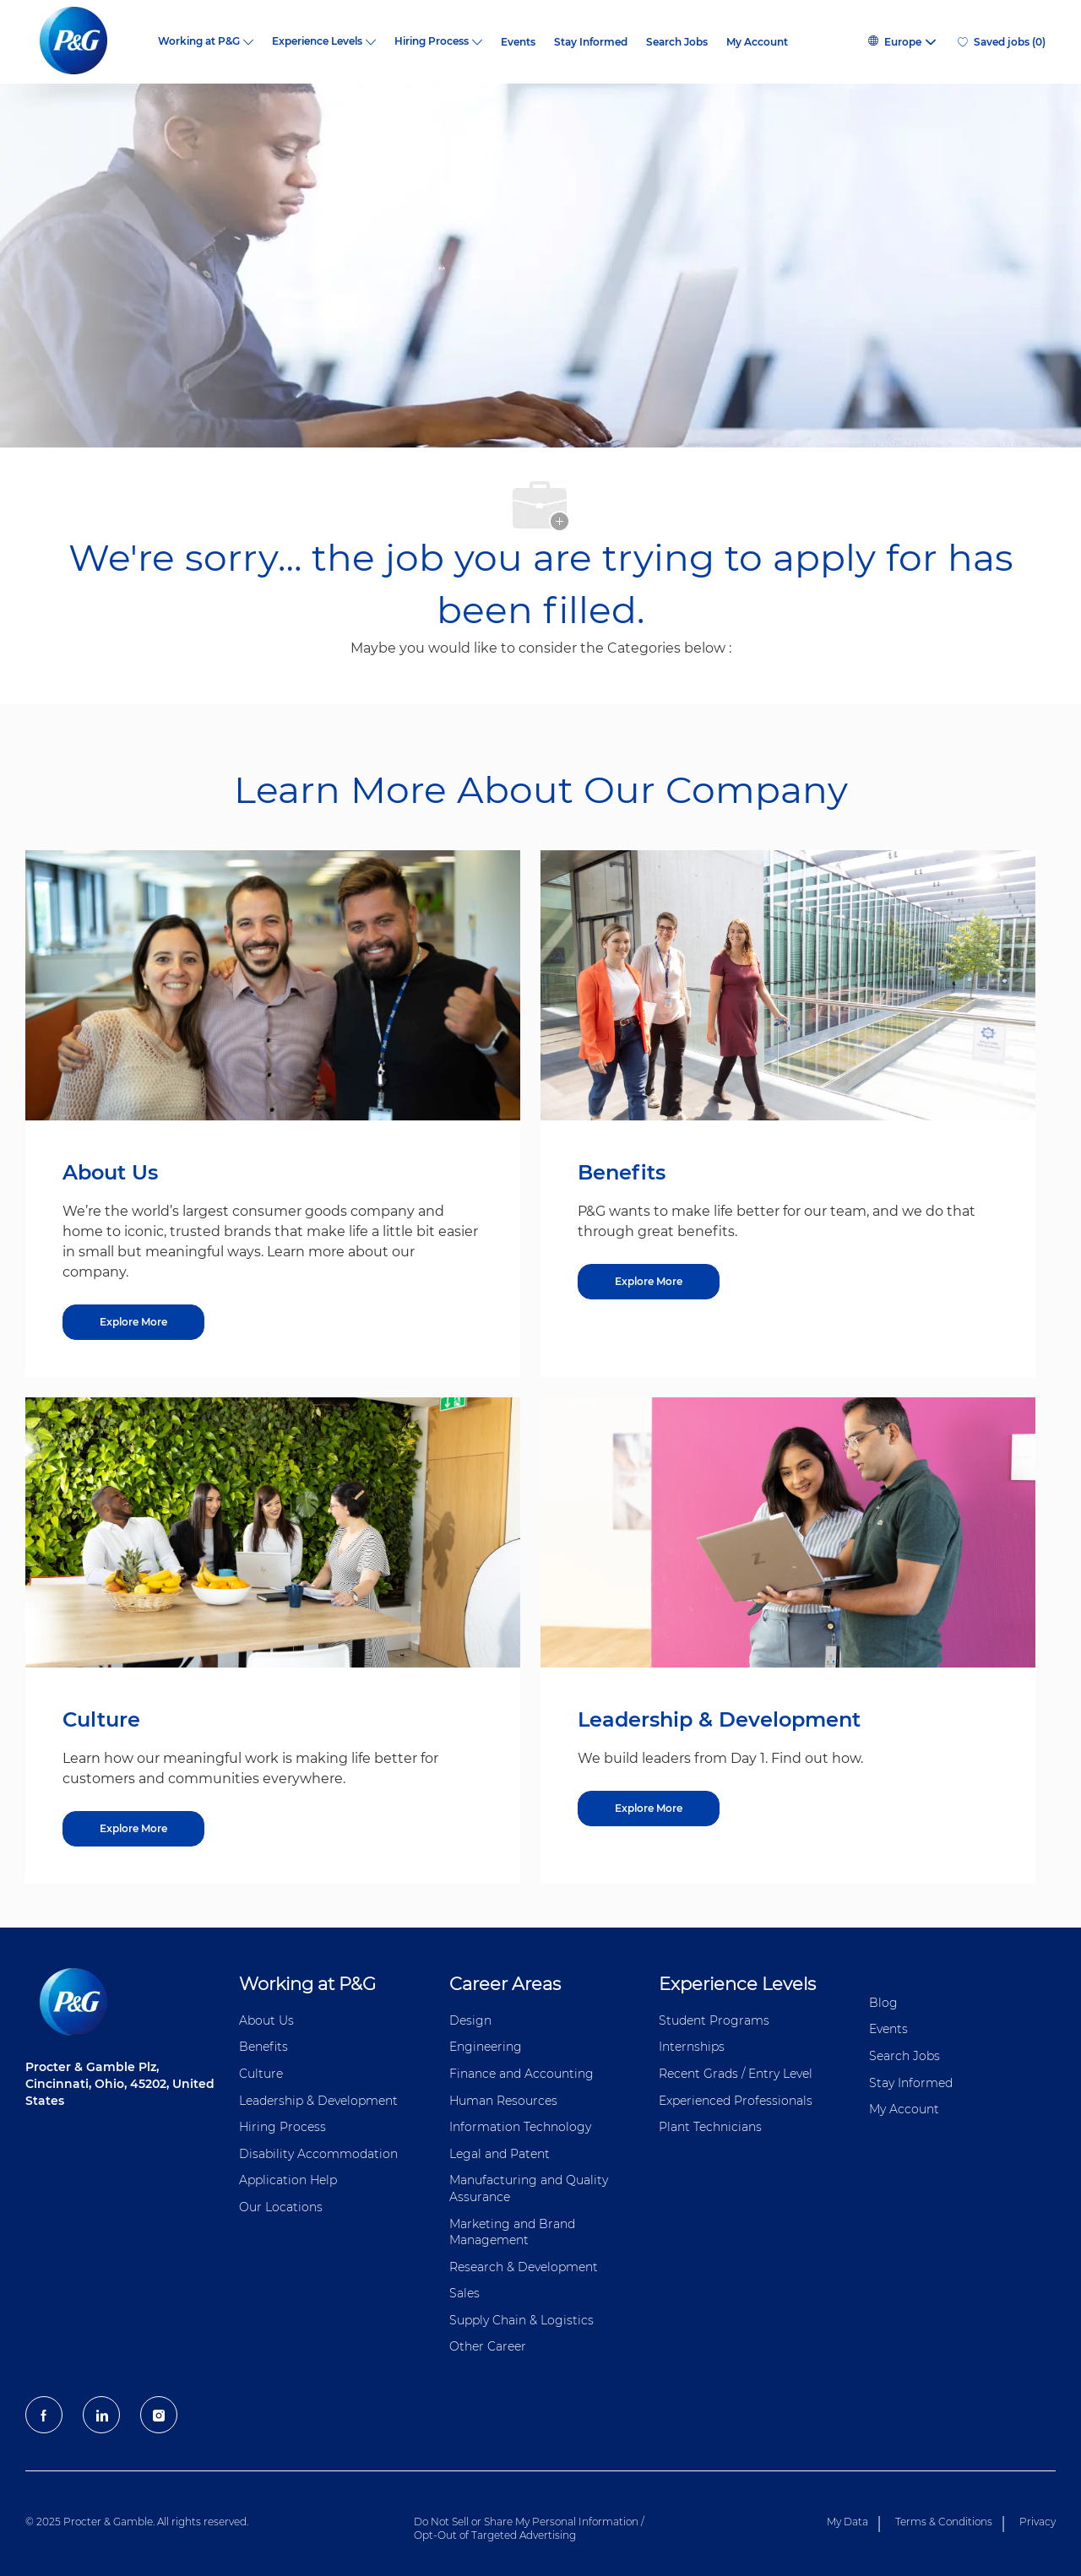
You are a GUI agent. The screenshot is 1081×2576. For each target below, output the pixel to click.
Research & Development (523, 2267)
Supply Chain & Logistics (521, 2320)
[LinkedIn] (101, 2414)
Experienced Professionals (735, 2100)
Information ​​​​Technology (520, 2126)
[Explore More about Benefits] (649, 1281)
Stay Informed (590, 42)
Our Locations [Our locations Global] (281, 2207)
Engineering (485, 2046)
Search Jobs (677, 42)
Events (518, 42)
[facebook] (43, 2414)
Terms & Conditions (943, 2521)
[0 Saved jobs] (1002, 41)
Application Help (288, 2180)
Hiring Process (282, 2126)
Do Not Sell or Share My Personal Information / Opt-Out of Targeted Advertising (529, 2528)
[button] (901, 42)
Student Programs (714, 2020)
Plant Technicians (710, 2126)
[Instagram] (158, 2414)
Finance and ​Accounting (521, 2073)
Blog (883, 2002)
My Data (847, 2521)
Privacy (1037, 2521)
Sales (464, 2293)
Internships (692, 2046)
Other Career (487, 2346)
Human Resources (503, 2100)
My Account (757, 42)
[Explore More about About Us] (133, 1322)
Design (470, 2020)
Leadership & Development (318, 2100)
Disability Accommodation (318, 2153)
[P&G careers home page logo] (82, 42)
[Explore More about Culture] (133, 1829)
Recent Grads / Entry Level (735, 2073)
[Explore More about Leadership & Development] (649, 1808)
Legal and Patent (499, 2153)
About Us (266, 2020)
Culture (261, 2073)
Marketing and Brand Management (512, 2232)
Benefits (263, 2046)
